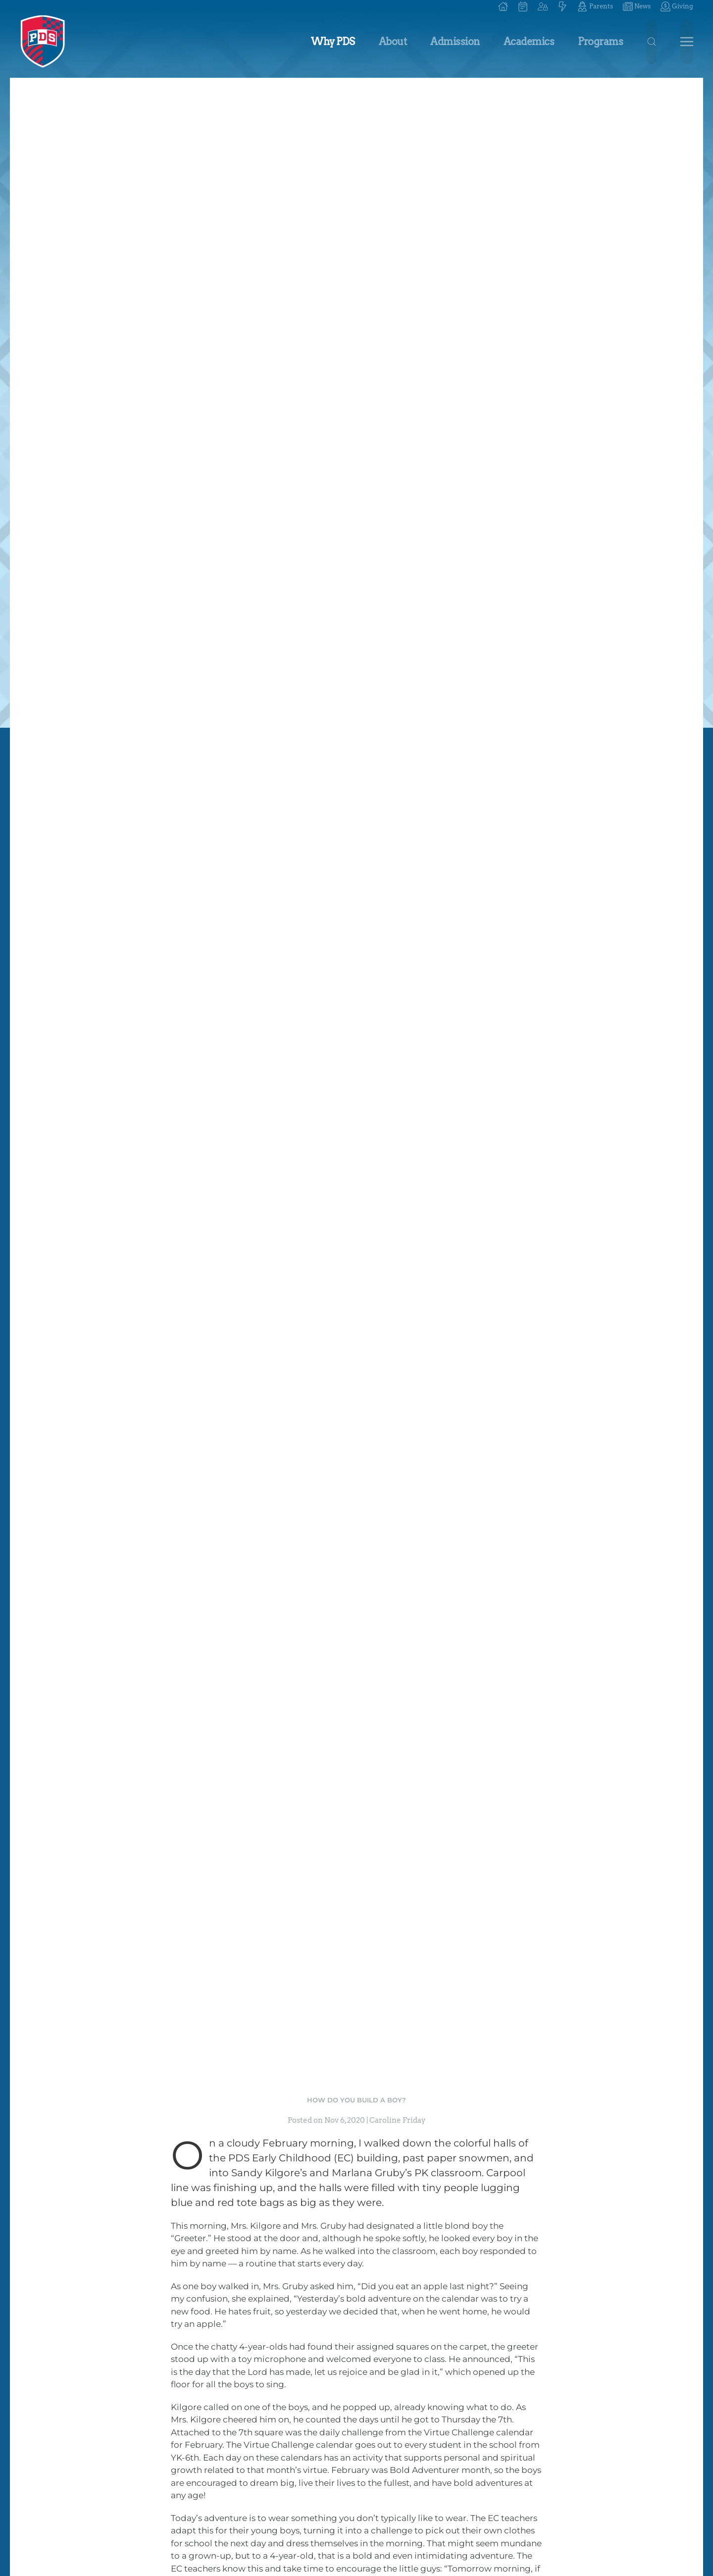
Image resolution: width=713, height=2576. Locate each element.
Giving (677, 6)
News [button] (637, 6)
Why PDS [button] (333, 42)
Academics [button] (529, 42)
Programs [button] (600, 42)
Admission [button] (455, 42)
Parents (594, 6)
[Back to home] (43, 41)
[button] (543, 6)
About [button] (393, 42)
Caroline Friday (397, 2120)
